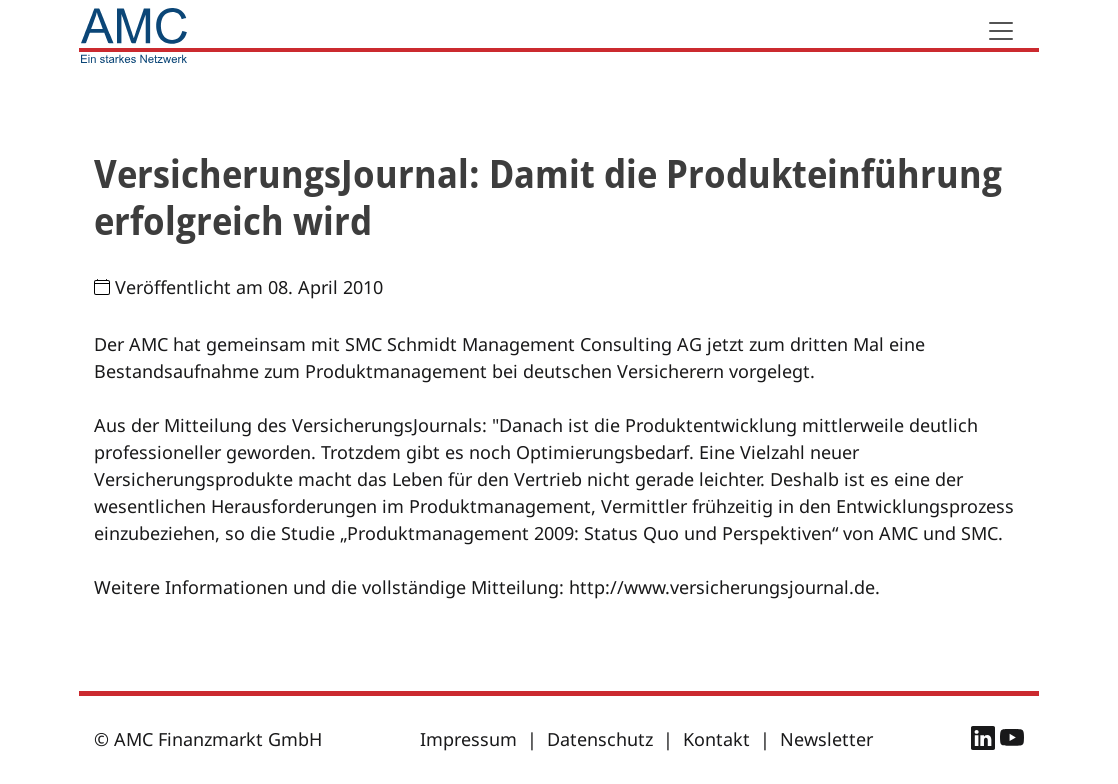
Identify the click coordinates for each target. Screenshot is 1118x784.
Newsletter (826, 739)
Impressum (468, 739)
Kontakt (716, 739)
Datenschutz (600, 739)
